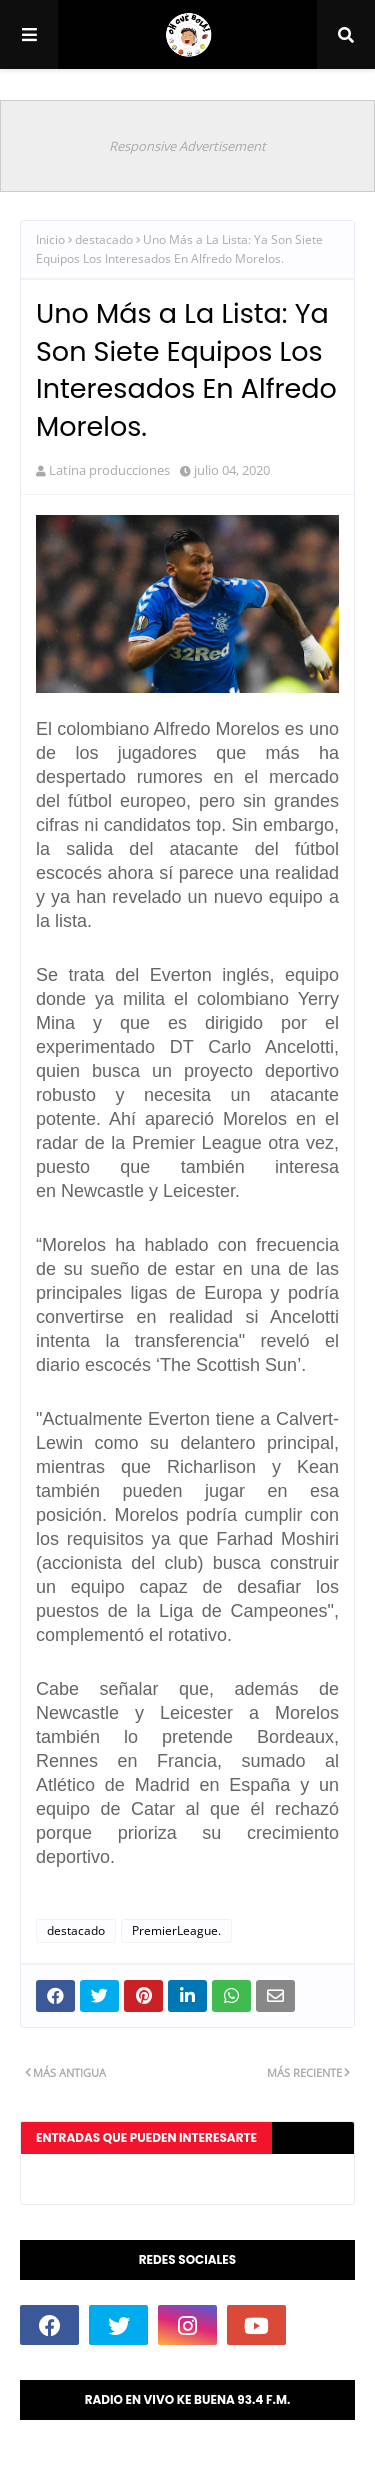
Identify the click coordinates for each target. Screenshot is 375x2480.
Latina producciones (109, 470)
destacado (104, 239)
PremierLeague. (176, 1930)
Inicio (50, 239)
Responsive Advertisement (187, 146)
